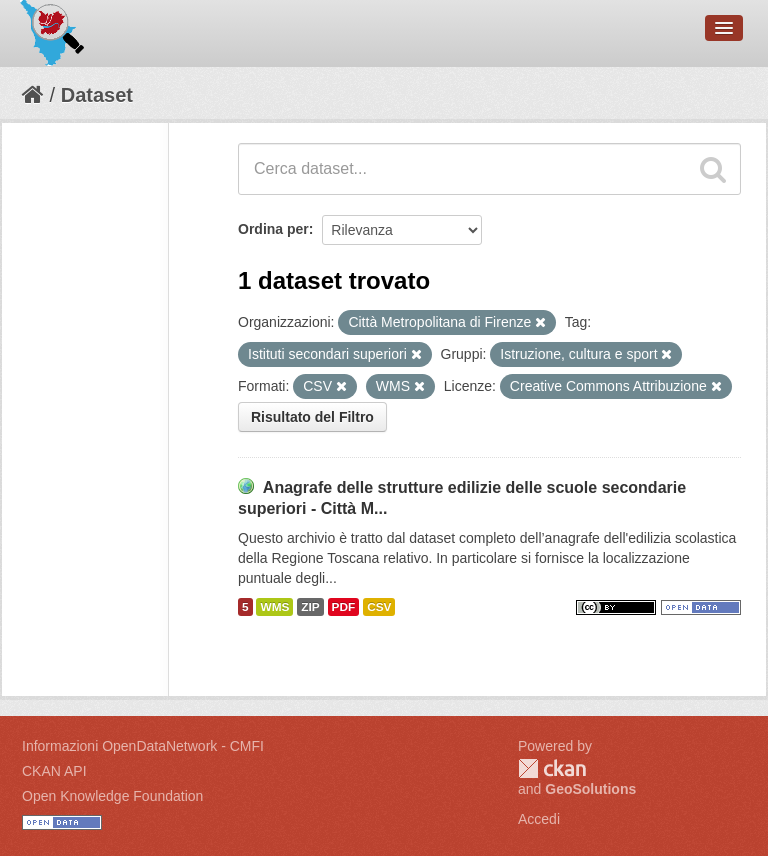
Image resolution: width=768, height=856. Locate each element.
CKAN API (54, 771)
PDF (344, 607)
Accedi (539, 819)
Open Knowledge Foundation (112, 796)
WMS (274, 607)
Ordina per (273, 229)
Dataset (97, 95)
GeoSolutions (590, 789)
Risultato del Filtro (312, 417)
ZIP (310, 607)
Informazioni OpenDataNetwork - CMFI (143, 746)
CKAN (552, 768)
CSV (379, 607)
